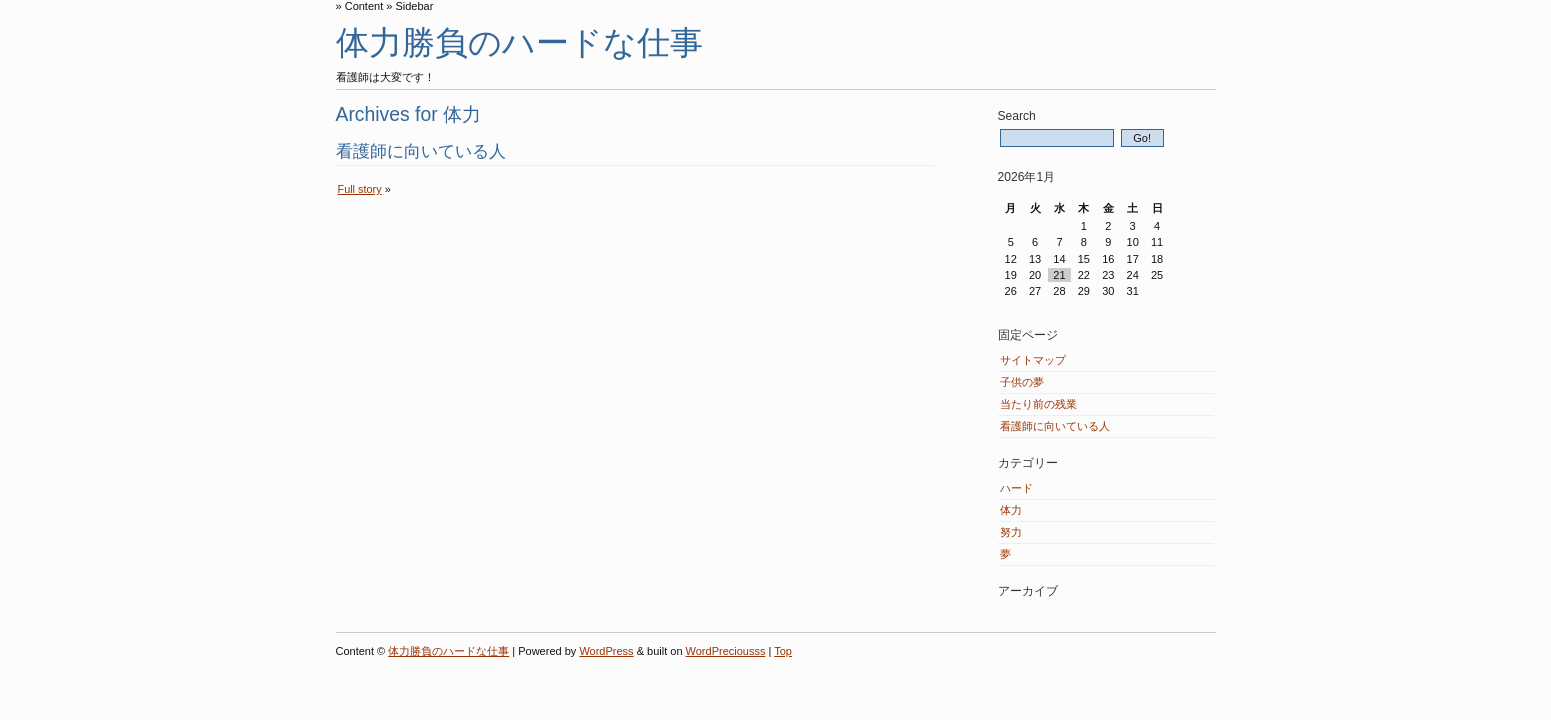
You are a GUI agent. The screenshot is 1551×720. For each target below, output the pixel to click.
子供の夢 (1022, 382)
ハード (1016, 488)
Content (364, 6)
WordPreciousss (726, 651)
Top (783, 651)
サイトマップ (1033, 360)
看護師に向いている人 (421, 151)
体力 (1011, 510)
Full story (360, 189)
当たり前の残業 (1038, 404)
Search (1017, 116)
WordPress (606, 651)
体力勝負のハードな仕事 (519, 42)
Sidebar (414, 6)
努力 (1011, 532)
